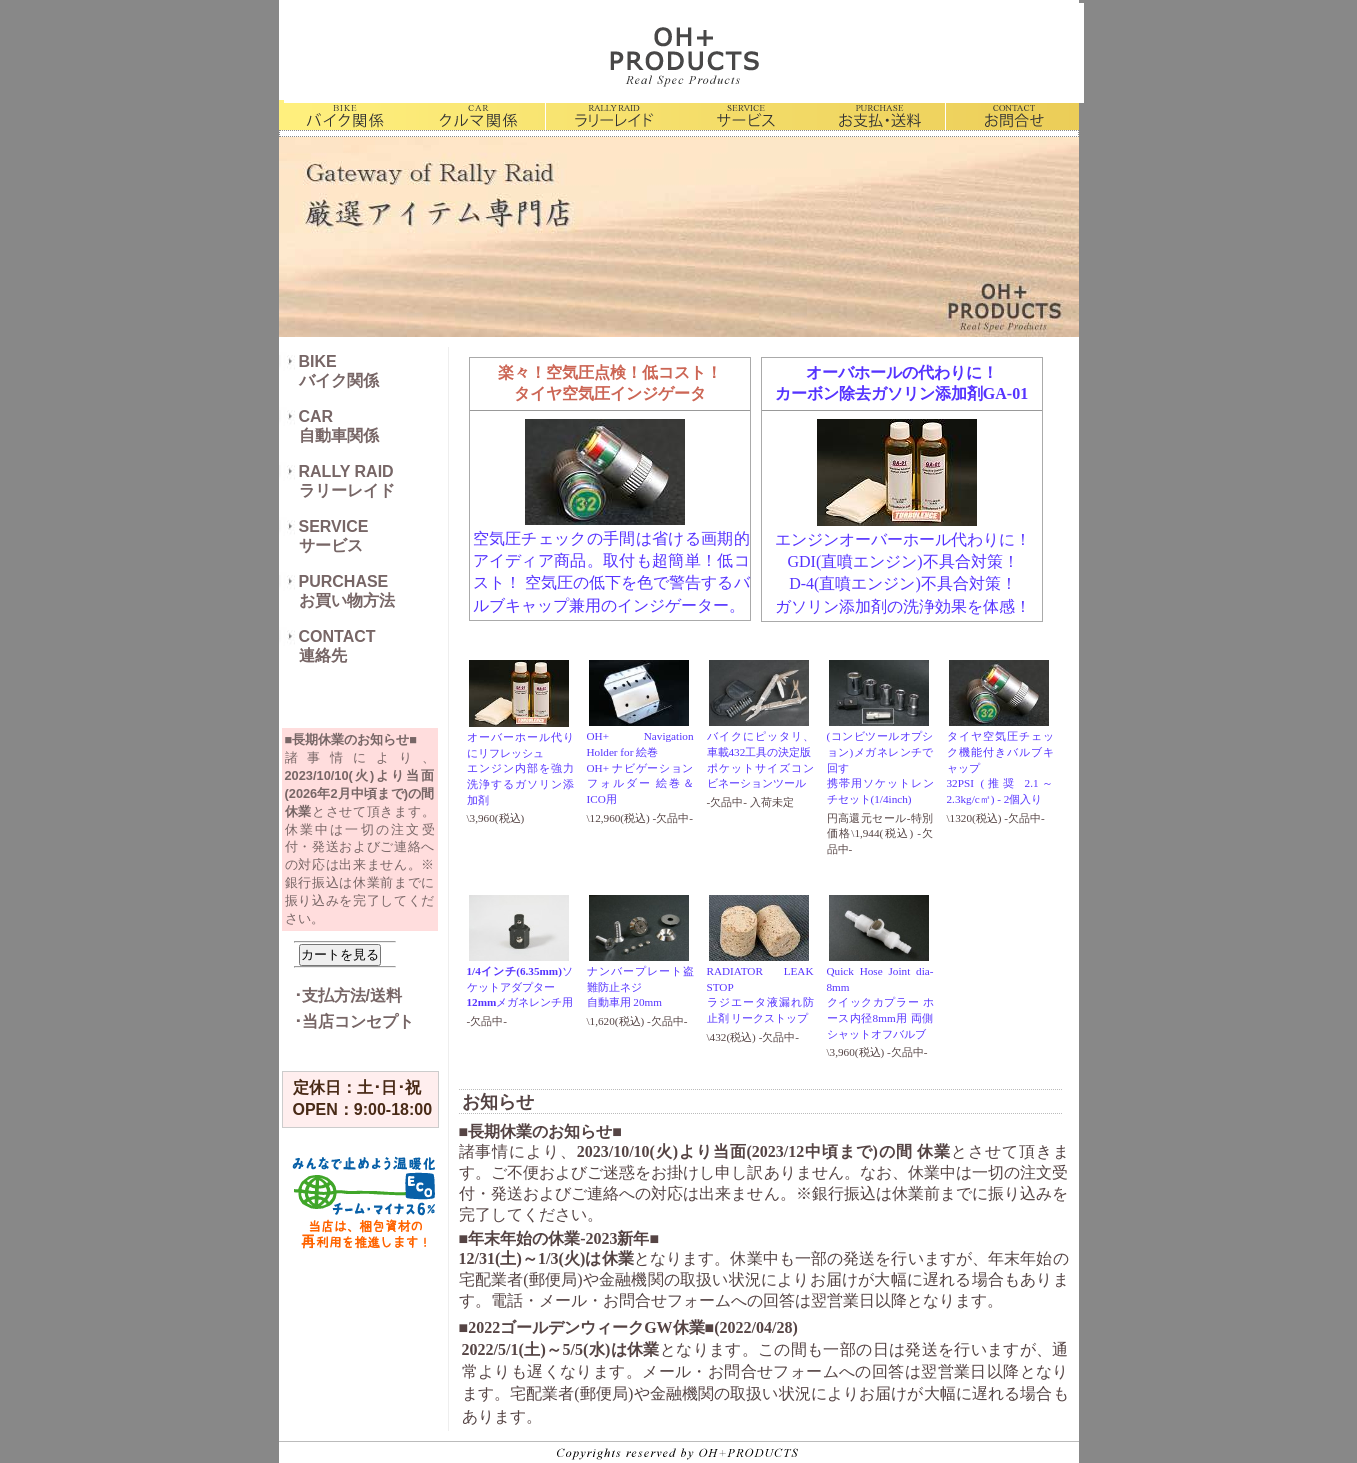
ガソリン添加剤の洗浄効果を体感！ (903, 606)
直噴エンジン (869, 561)
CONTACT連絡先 (337, 646)
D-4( (804, 583)
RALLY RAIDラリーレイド (347, 481)
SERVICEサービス (334, 536)
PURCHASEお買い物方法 (347, 591)
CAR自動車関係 (339, 426)
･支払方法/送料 (348, 995)
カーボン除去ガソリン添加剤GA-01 (901, 393)
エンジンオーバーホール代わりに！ (903, 539)
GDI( (804, 561)
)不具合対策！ (967, 561)
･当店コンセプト (354, 1021)
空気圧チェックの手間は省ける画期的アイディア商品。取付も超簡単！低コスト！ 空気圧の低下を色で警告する (611, 561)
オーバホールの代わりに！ (902, 372)
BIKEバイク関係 (339, 371)
